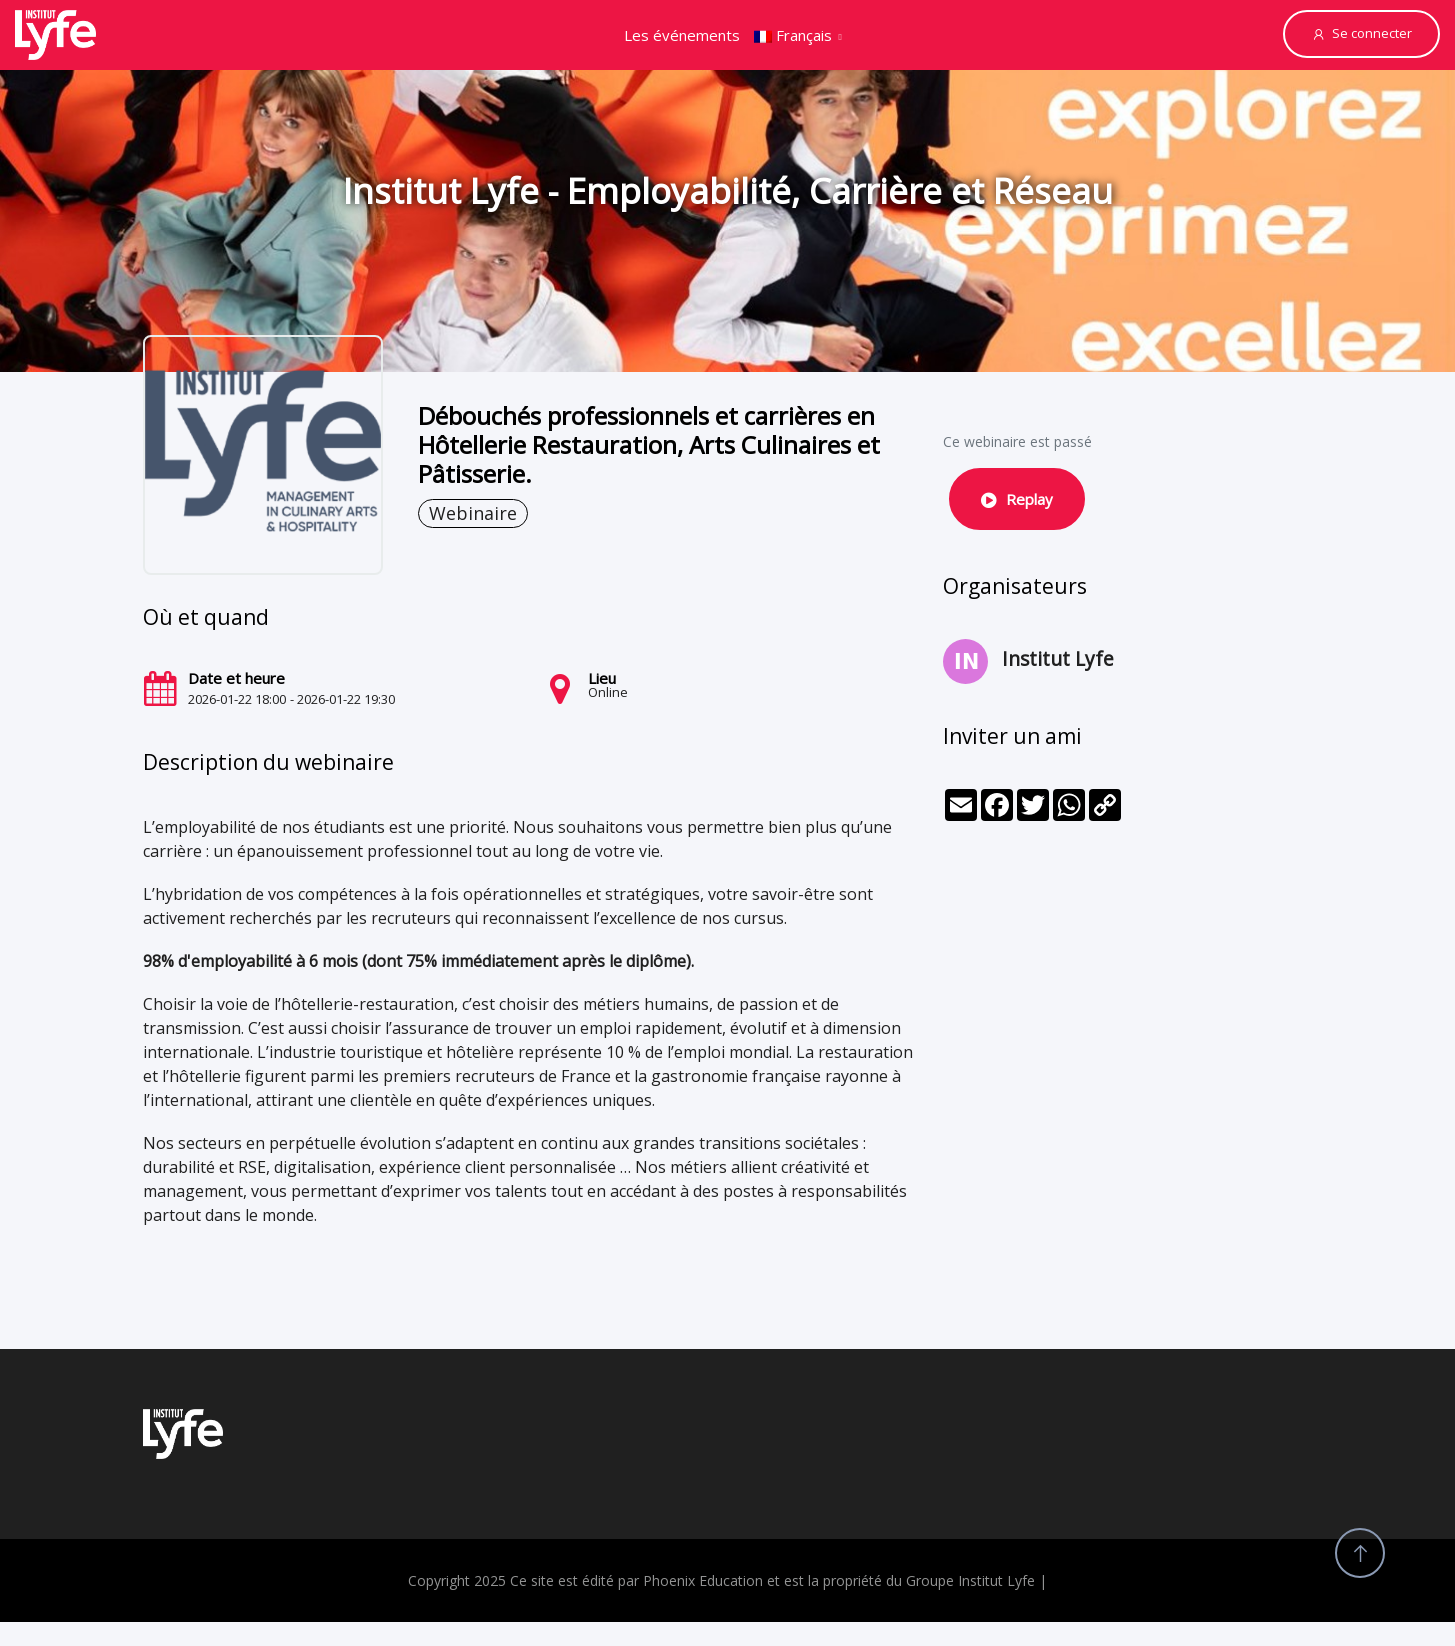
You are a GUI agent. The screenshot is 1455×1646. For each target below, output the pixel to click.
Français (793, 35)
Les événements (682, 35)
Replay (1017, 499)
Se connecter (1361, 33)
